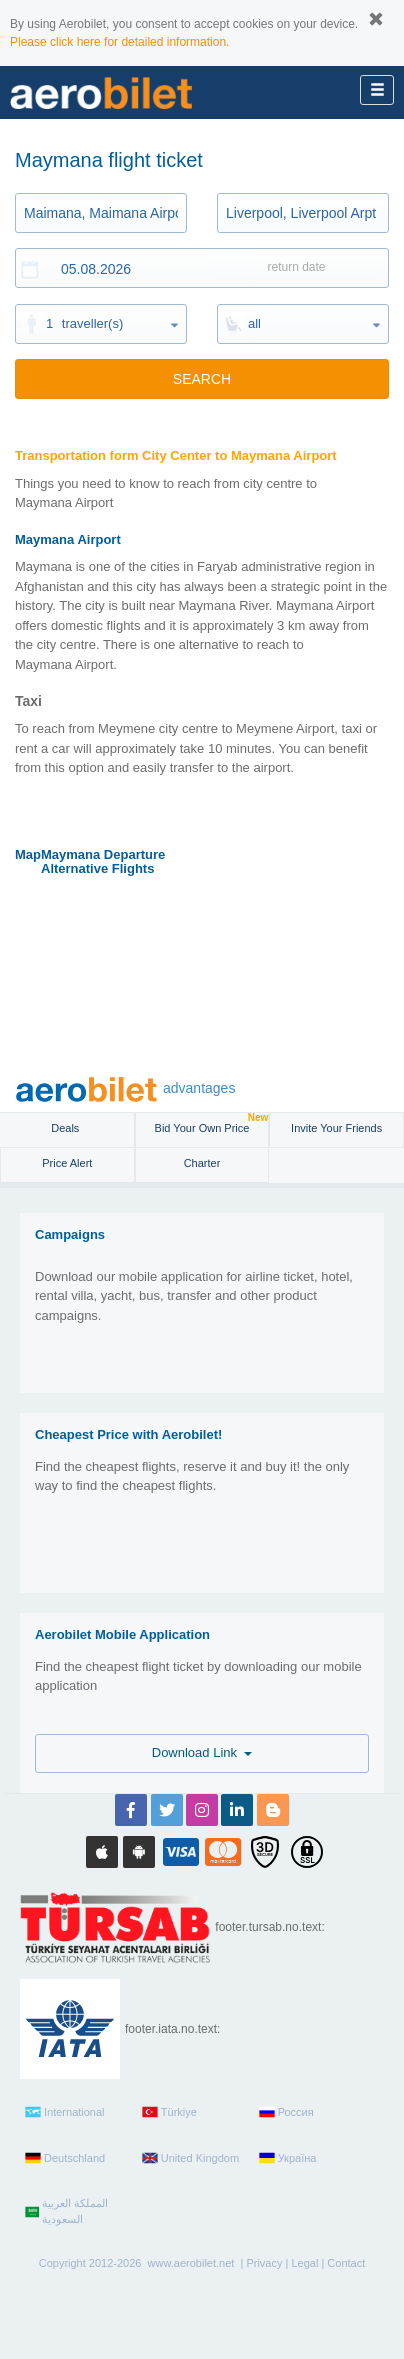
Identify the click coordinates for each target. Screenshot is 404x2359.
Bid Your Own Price (212, 1123)
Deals (66, 1128)
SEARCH (202, 379)
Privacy (264, 2263)
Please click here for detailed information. (119, 42)
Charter (202, 1163)
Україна (288, 2158)
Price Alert (67, 1163)
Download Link (202, 1752)
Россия (286, 2112)
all (254, 323)
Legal (304, 2263)
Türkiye (169, 2112)
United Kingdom (190, 2158)
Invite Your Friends (336, 1128)
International (65, 2112)
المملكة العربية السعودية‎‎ (67, 2211)
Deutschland (65, 2158)
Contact (346, 2263)
